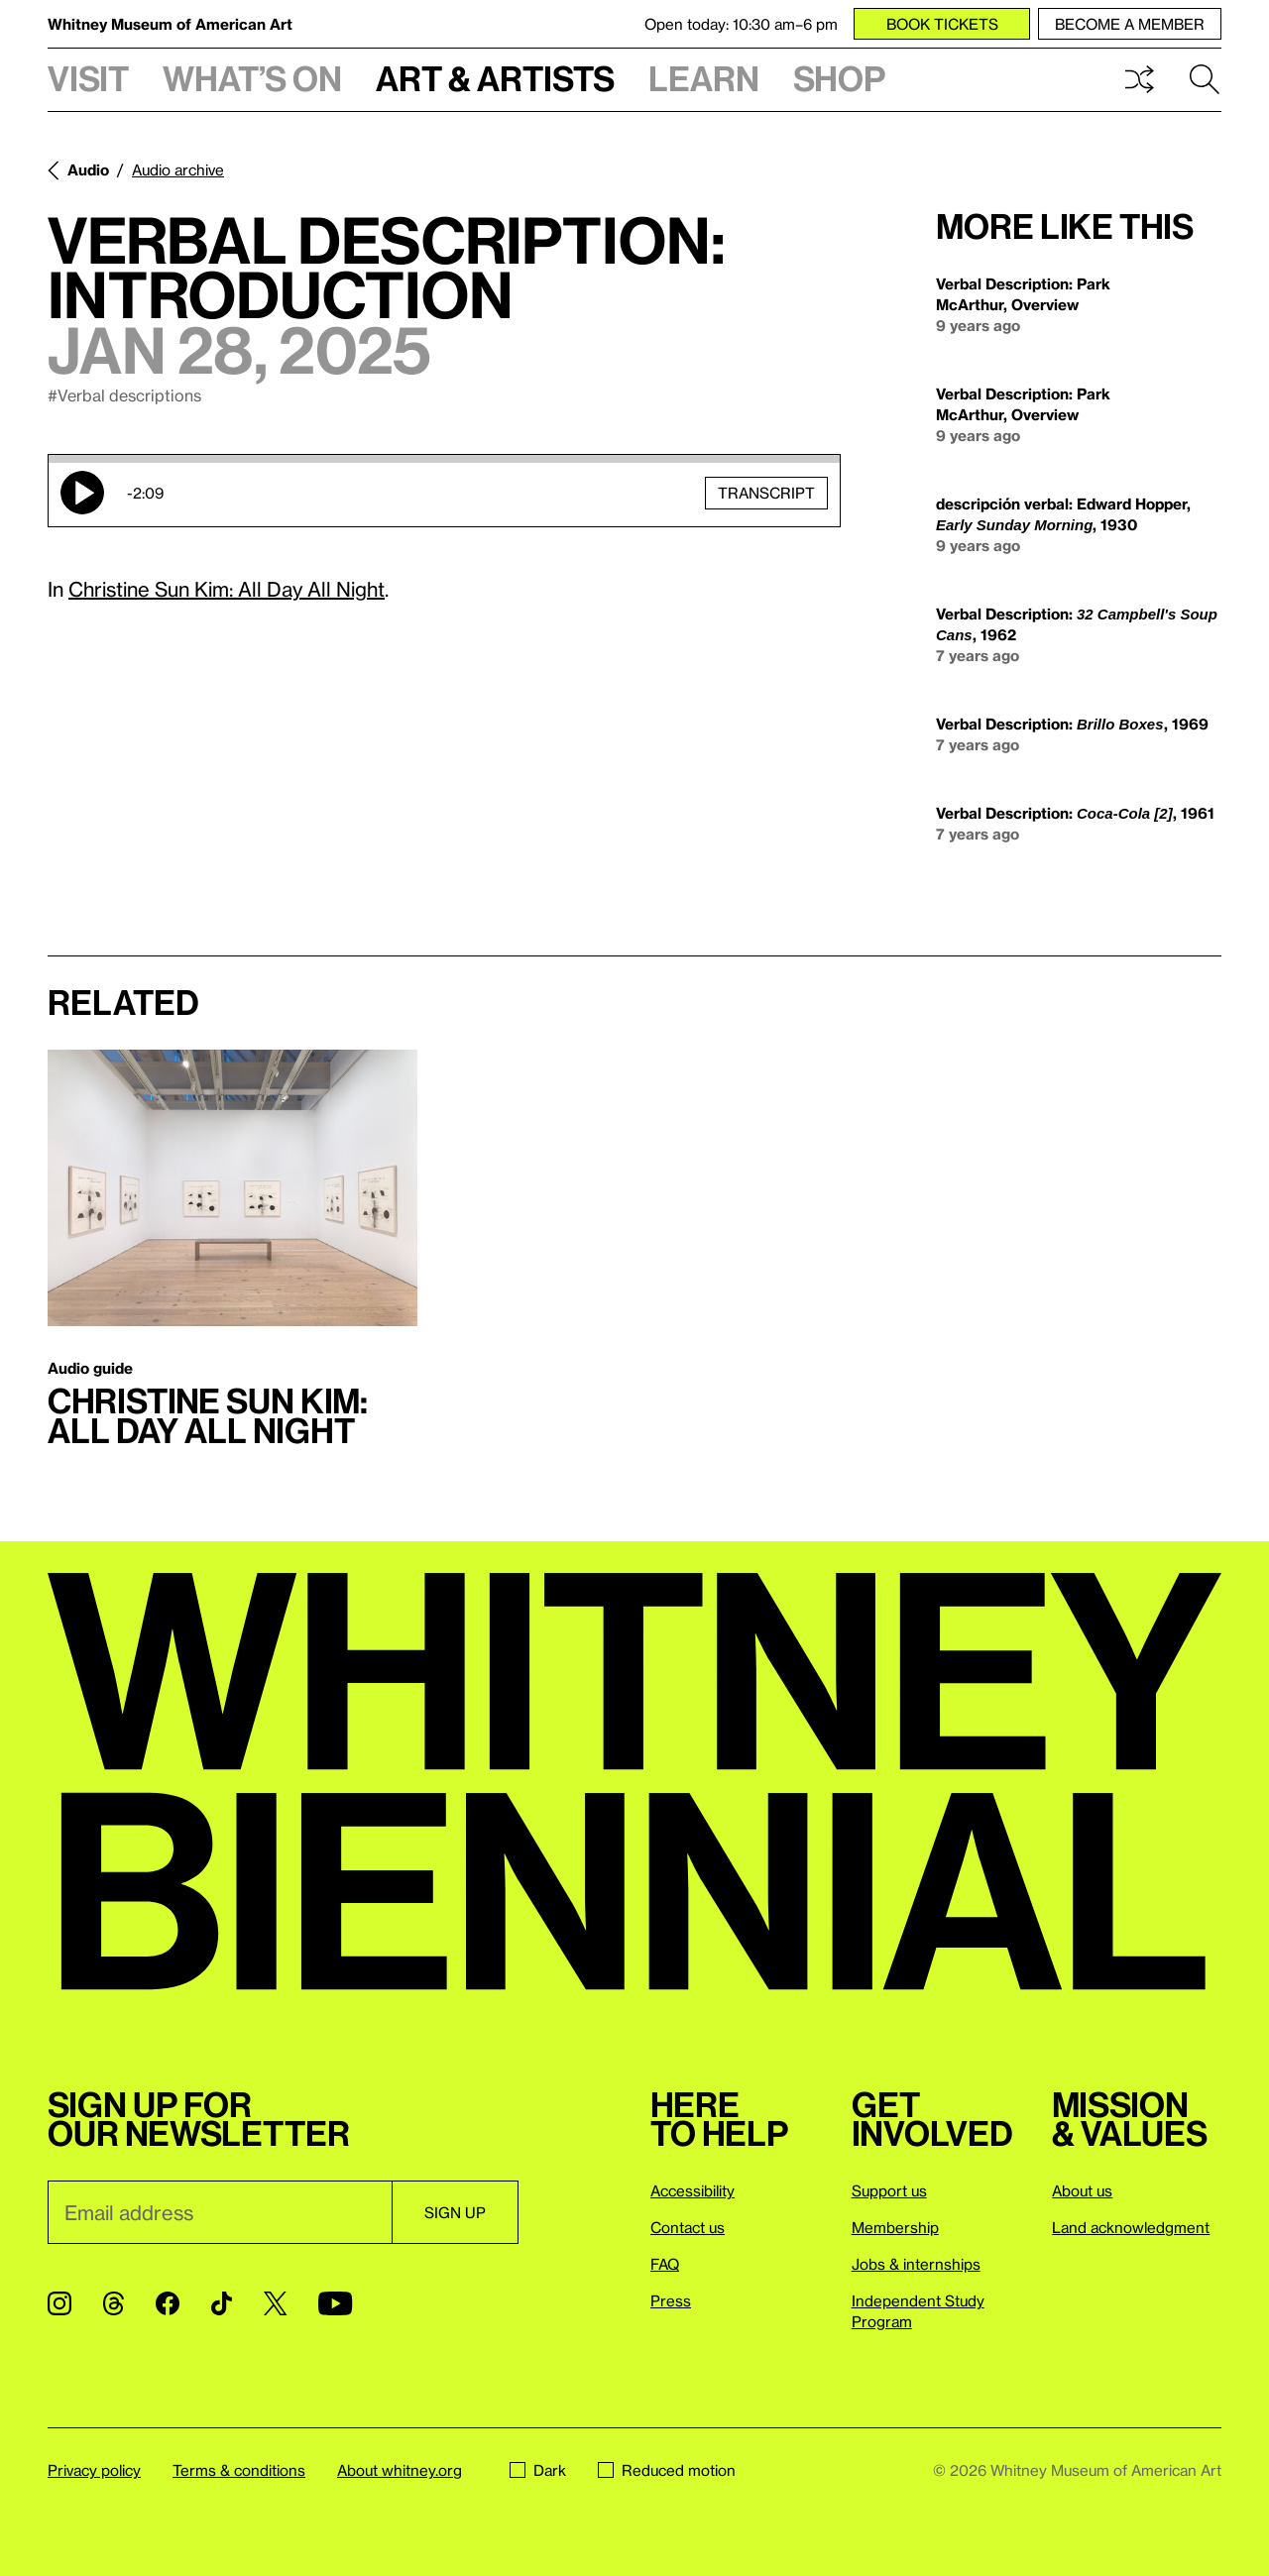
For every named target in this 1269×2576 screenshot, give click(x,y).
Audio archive (178, 169)
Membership (895, 2227)
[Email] (220, 2212)
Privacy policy (94, 2470)
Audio (88, 169)
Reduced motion (667, 2470)
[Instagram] (59, 2303)
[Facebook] (167, 2303)
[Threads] (113, 2303)
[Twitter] (275, 2303)
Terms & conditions (239, 2470)
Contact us (687, 2227)
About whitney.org (399, 2470)
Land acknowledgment (1131, 2227)
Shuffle (1139, 79)
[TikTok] (221, 2303)
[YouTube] (335, 2303)
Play (82, 492)
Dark (538, 2470)
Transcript (766, 493)
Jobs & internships (916, 2264)
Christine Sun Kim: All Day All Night (226, 589)
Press (670, 2300)
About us (1082, 2190)
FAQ (664, 2264)
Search (1204, 79)
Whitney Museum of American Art (170, 24)
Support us (889, 2190)
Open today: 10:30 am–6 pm (741, 24)
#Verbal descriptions (124, 395)
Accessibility (692, 2190)
